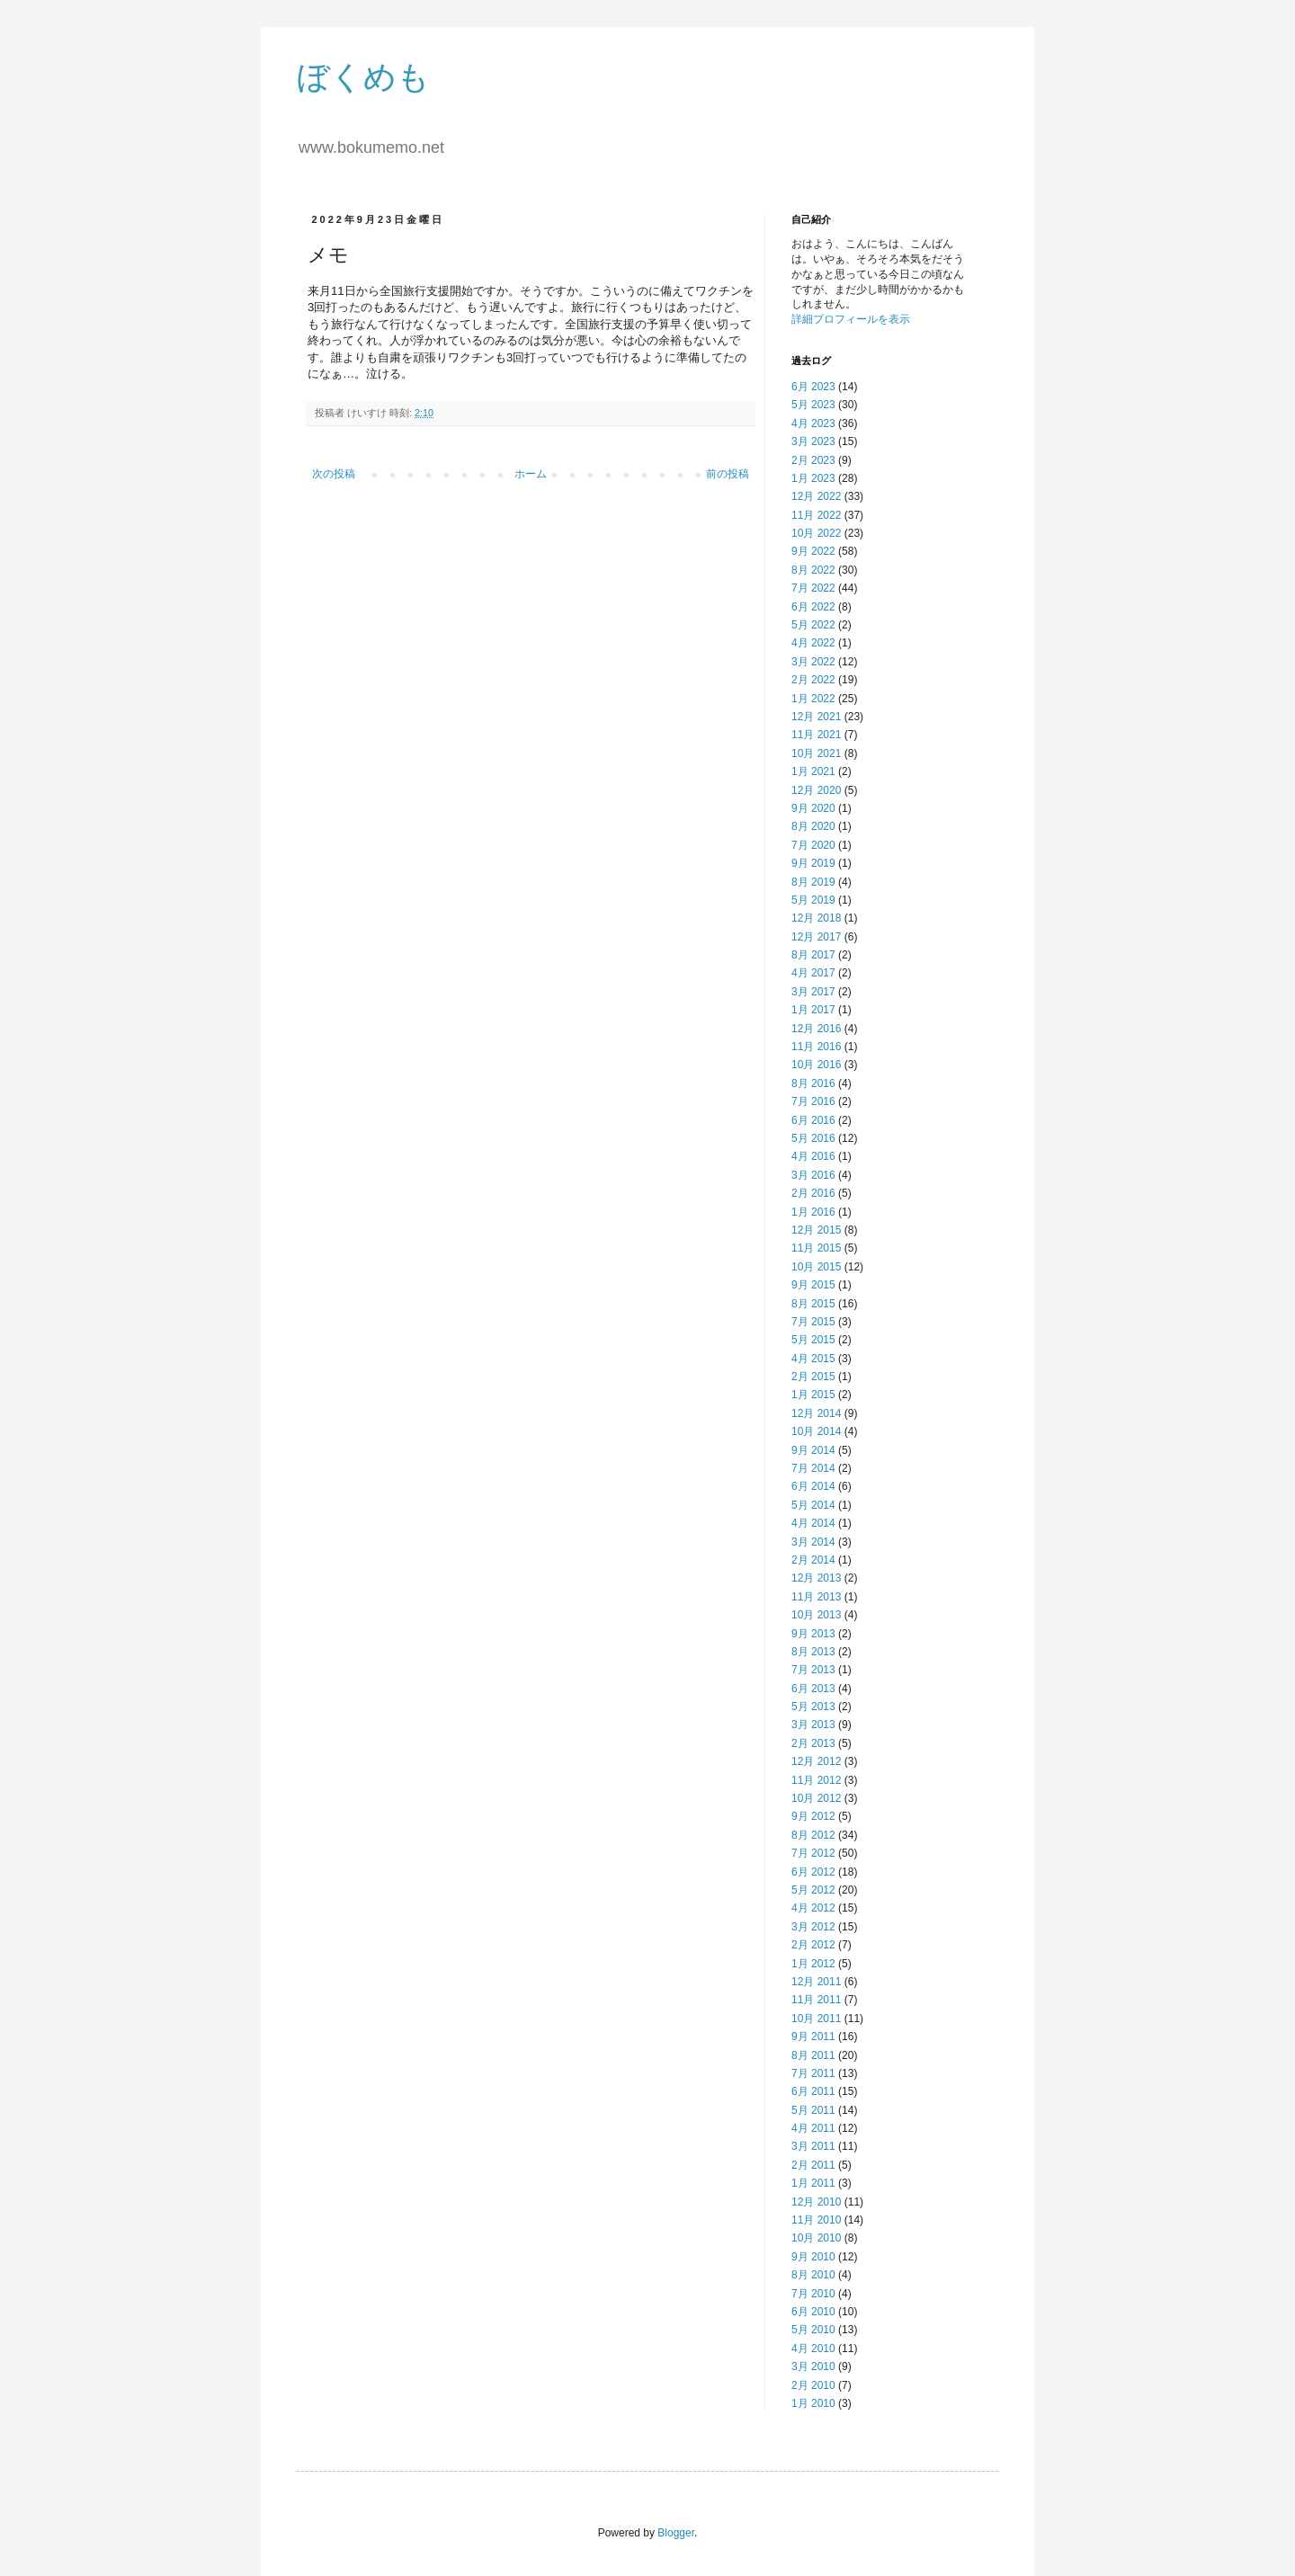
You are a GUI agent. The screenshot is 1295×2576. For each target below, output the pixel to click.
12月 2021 (816, 716)
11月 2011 (816, 1999)
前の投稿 (727, 474)
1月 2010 (813, 2403)
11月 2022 (816, 515)
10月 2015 (816, 1267)
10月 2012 (816, 1798)
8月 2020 (813, 826)
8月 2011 (813, 2055)
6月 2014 (813, 1486)
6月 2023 (813, 386)
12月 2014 (816, 1413)
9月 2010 (813, 2257)
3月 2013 (813, 1724)
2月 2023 (813, 460)
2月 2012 (813, 1945)
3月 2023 (813, 441)
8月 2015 (813, 1303)
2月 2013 (813, 1743)
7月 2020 (813, 845)
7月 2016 (813, 1101)
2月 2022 (813, 679)
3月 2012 (813, 1927)
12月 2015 (816, 1230)
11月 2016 (816, 1046)
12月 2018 (816, 918)
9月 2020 (813, 808)
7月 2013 (813, 1669)
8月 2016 (813, 1083)
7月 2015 (813, 1321)
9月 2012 (813, 1816)
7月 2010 (813, 2293)
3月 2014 (813, 1542)
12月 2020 (816, 790)
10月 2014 (816, 1431)
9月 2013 (813, 1633)
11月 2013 (816, 1597)
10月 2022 (816, 533)
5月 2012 (813, 1890)
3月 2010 (813, 2366)
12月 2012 (816, 1761)
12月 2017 (816, 937)
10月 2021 (816, 753)
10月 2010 (816, 2238)
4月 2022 (813, 643)
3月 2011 (813, 2146)
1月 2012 (813, 1963)
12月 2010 (816, 2202)
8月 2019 (813, 882)
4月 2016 (813, 1156)
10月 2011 (816, 2018)
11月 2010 (816, 2220)
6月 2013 (813, 1688)
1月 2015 (813, 1394)
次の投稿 (333, 474)
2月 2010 (813, 2385)
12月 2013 (816, 1578)
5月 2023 (813, 404)
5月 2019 (813, 900)
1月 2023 (813, 478)
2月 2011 (813, 2165)
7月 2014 (813, 1468)
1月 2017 (813, 1009)
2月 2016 (813, 1193)
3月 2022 (813, 661)
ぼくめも (363, 76)
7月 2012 (813, 1853)
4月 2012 (813, 1908)
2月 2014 (813, 1560)
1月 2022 (813, 698)
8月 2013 (813, 1651)
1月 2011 (813, 2183)
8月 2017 (813, 955)
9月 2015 (813, 1285)
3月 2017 (813, 991)
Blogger (675, 2533)
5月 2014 (813, 1505)
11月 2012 (816, 1780)
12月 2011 (816, 1981)
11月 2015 (816, 1248)
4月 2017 (813, 973)
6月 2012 (813, 1872)
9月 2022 (813, 551)
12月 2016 (816, 1028)
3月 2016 (813, 1175)
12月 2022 (816, 496)
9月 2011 (813, 2036)
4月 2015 (813, 1358)
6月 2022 (813, 607)
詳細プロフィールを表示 (850, 319)
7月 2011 (813, 2073)
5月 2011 (813, 2110)
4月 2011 (813, 2128)
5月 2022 (813, 625)
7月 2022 (813, 588)
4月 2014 (813, 1523)
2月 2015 (813, 1376)
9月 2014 (813, 1450)
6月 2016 (813, 1120)
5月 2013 (813, 1706)
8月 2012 (813, 1835)
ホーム (530, 474)
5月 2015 (813, 1339)
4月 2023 (813, 423)
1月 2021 (813, 771)
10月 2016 (816, 1064)
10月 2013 (816, 1615)
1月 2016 (813, 1212)
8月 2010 (813, 2274)
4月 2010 (813, 2348)
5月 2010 (813, 2329)
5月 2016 (813, 1138)
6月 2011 (813, 2091)
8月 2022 (813, 570)
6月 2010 (813, 2311)
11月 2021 (816, 734)
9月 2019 (813, 863)
